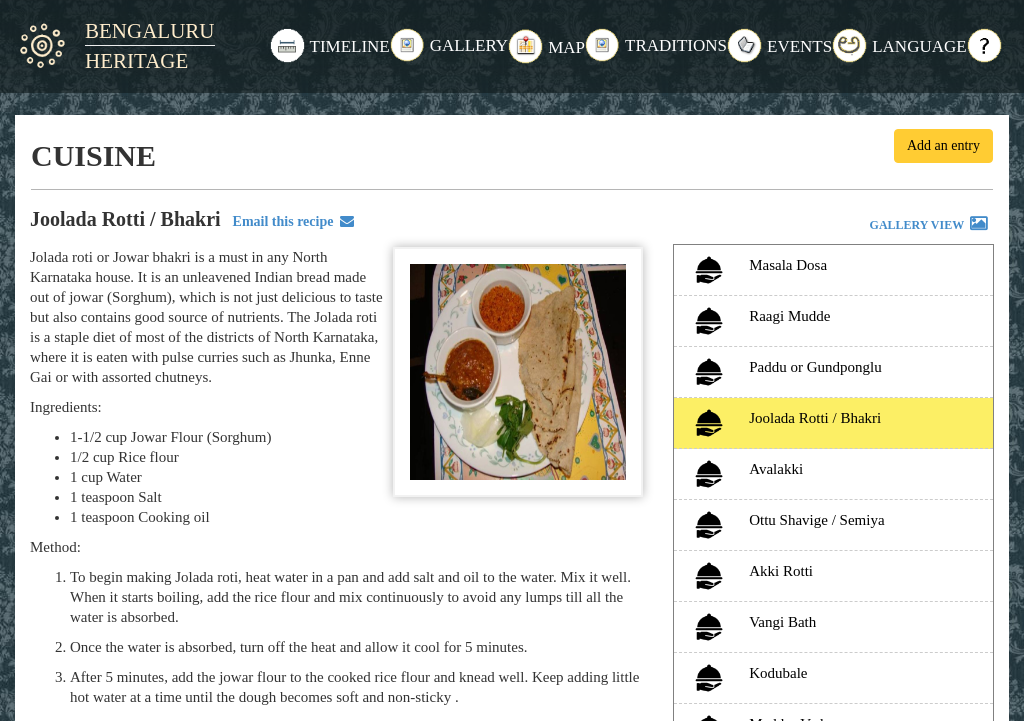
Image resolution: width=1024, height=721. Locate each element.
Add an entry (943, 145)
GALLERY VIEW (930, 226)
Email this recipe (290, 221)
